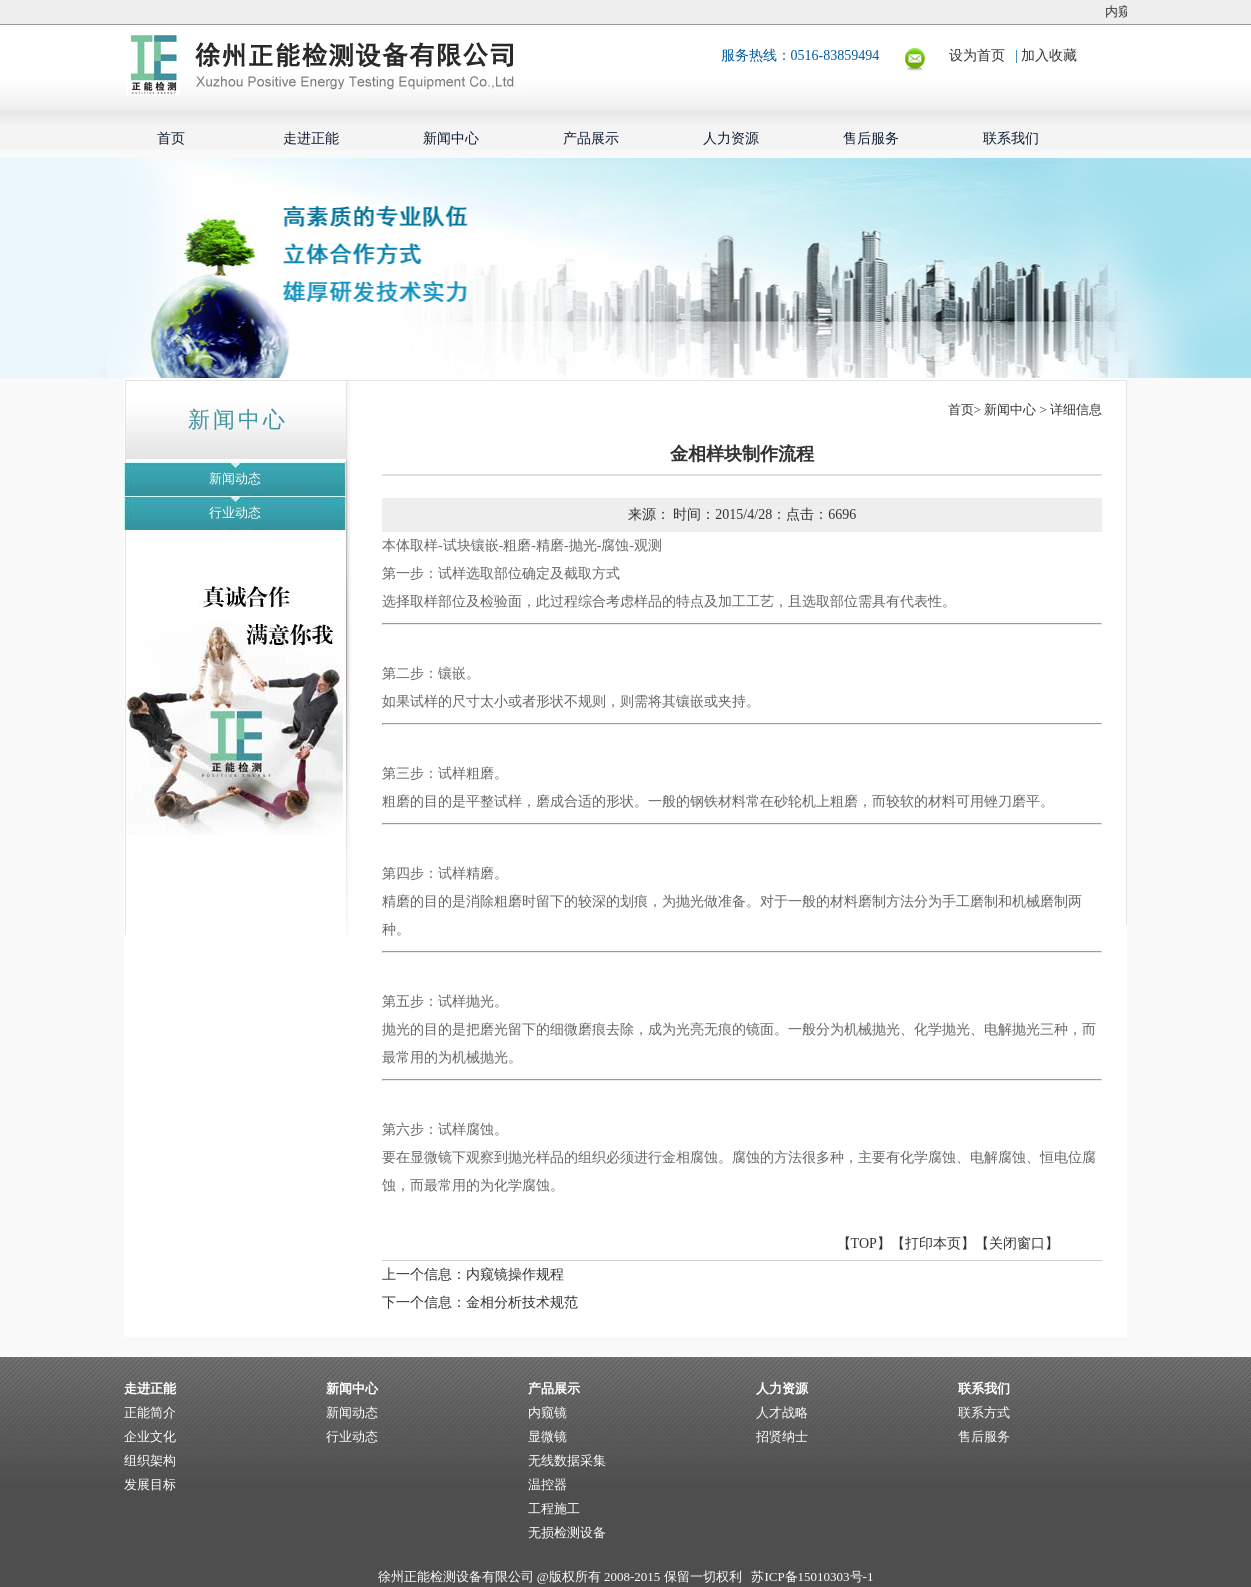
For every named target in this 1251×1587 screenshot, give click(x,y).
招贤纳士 (782, 1436)
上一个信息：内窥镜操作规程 (473, 1274)
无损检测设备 (567, 1532)
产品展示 (591, 138)
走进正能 (311, 138)
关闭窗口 (1017, 1243)
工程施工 (554, 1508)
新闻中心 (451, 138)
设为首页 (982, 55)
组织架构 (150, 1460)
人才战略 (782, 1412)
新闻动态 (235, 478)
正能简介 (150, 1412)
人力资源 (731, 138)
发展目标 (150, 1484)
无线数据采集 (567, 1460)
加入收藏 (1049, 55)
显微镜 (547, 1436)
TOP (864, 1243)
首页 (171, 138)
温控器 (547, 1484)
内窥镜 (547, 1412)
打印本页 (933, 1243)
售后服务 (871, 138)
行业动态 (235, 512)
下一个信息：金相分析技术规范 (480, 1302)
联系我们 (1011, 138)
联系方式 (984, 1412)
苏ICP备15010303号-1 (812, 1576)
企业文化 (150, 1436)
